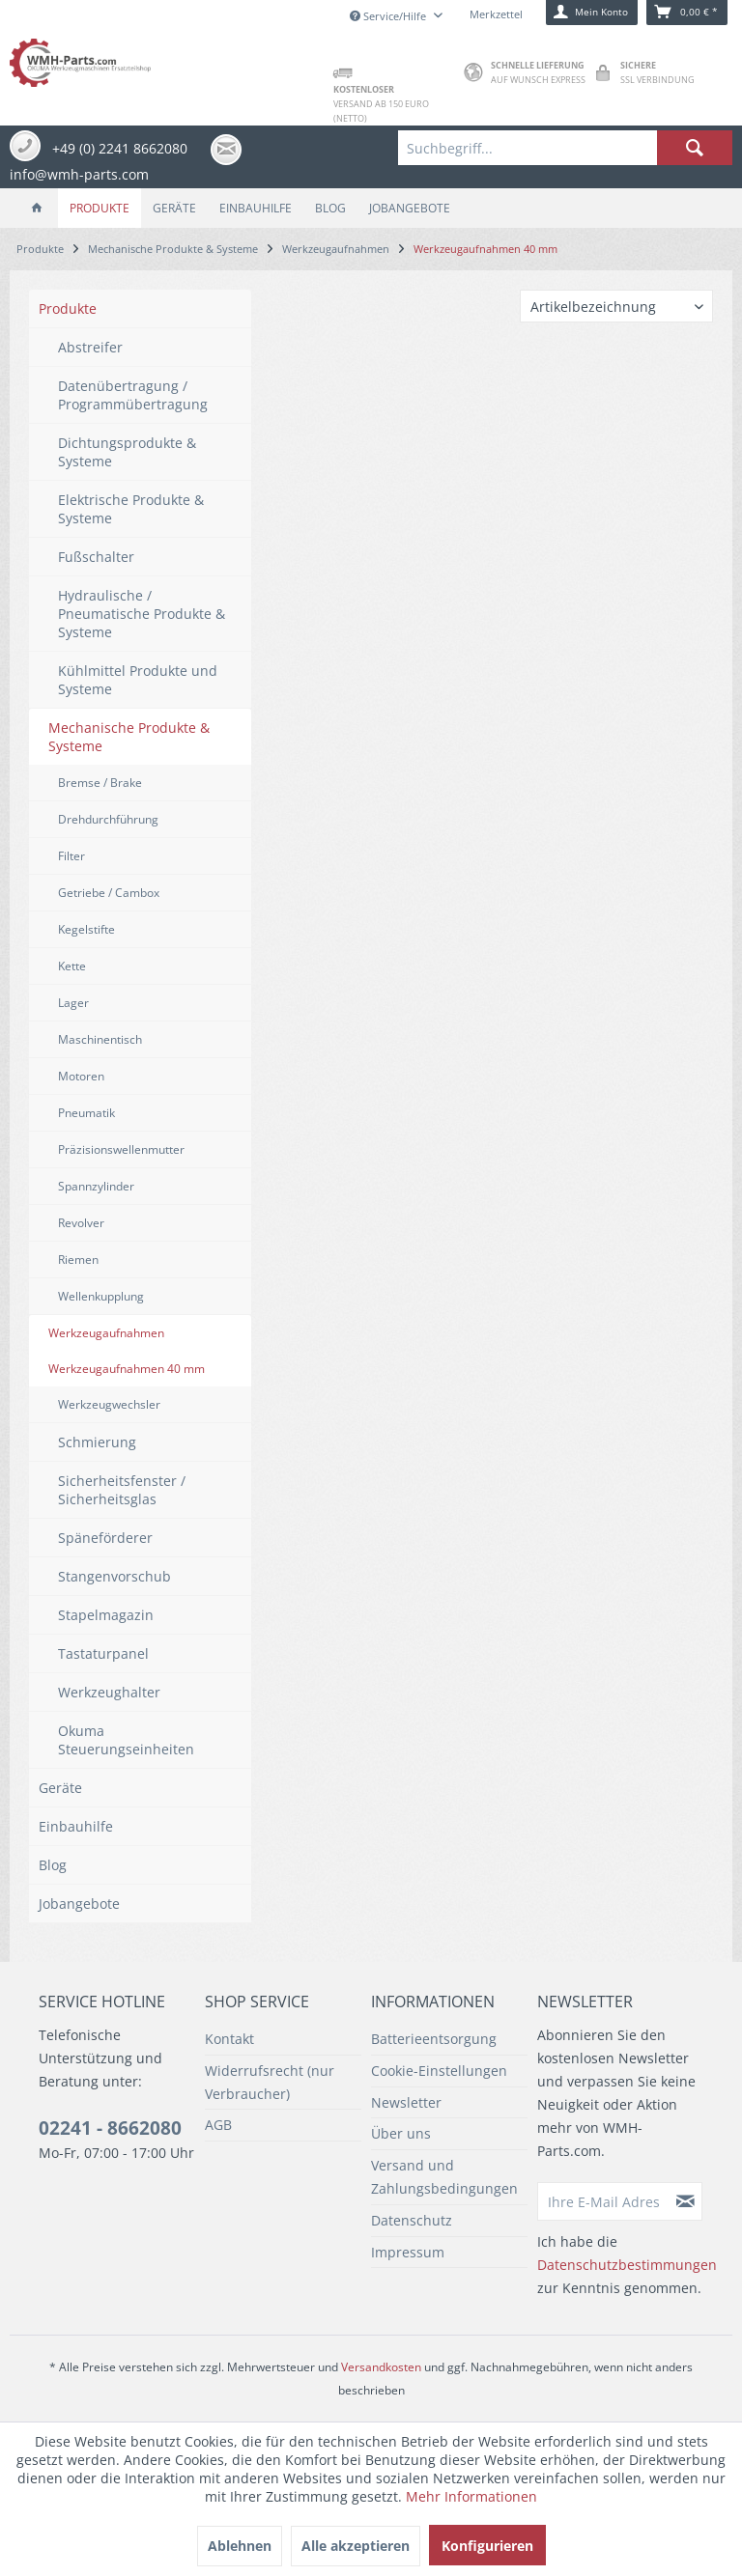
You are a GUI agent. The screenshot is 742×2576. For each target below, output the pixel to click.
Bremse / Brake (100, 782)
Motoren (81, 1076)
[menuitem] (565, 147)
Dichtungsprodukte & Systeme (127, 452)
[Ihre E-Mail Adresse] (604, 2201)
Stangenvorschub (114, 1576)
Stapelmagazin (106, 1615)
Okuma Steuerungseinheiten (126, 1740)
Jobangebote (79, 1903)
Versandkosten (381, 2367)
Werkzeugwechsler (109, 1404)
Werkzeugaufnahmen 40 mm (126, 1368)
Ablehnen (239, 2545)
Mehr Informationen (471, 2496)
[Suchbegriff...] (565, 147)
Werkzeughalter (109, 1692)
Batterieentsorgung (434, 2039)
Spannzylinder (96, 1186)
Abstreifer (90, 347)
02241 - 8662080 (110, 2128)
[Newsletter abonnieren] (686, 2201)
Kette (72, 966)
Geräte (60, 1787)
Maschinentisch (100, 1039)
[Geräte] (174, 208)
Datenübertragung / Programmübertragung (133, 395)
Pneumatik (86, 1113)
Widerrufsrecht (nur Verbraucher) (269, 2082)
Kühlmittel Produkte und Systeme (137, 679)
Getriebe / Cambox (108, 892)
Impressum (407, 2252)
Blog (53, 1865)
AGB (218, 2124)
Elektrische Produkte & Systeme (131, 508)
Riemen (78, 1259)
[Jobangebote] (409, 208)
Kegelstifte (86, 929)
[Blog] (330, 208)
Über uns (401, 2133)
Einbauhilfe (76, 1826)
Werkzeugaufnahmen (106, 1333)
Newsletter (406, 2102)
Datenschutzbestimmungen (627, 2264)
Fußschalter (96, 556)
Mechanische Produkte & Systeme (129, 736)
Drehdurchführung (108, 819)
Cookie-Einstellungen (439, 2070)
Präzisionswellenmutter (121, 1149)
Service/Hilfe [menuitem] (389, 16)
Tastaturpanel (103, 1653)
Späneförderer (105, 1537)
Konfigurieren (487, 2545)
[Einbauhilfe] (255, 208)
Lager (73, 1002)
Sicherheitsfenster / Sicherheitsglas (122, 1489)
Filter (71, 856)
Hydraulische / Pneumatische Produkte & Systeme (141, 613)
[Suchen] (694, 147)
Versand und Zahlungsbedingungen (444, 2177)
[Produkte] (99, 208)
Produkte (68, 308)
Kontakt (229, 2039)
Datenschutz (411, 2220)
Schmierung (97, 1442)
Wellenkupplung (101, 1296)
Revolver (81, 1223)
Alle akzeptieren (355, 2545)
